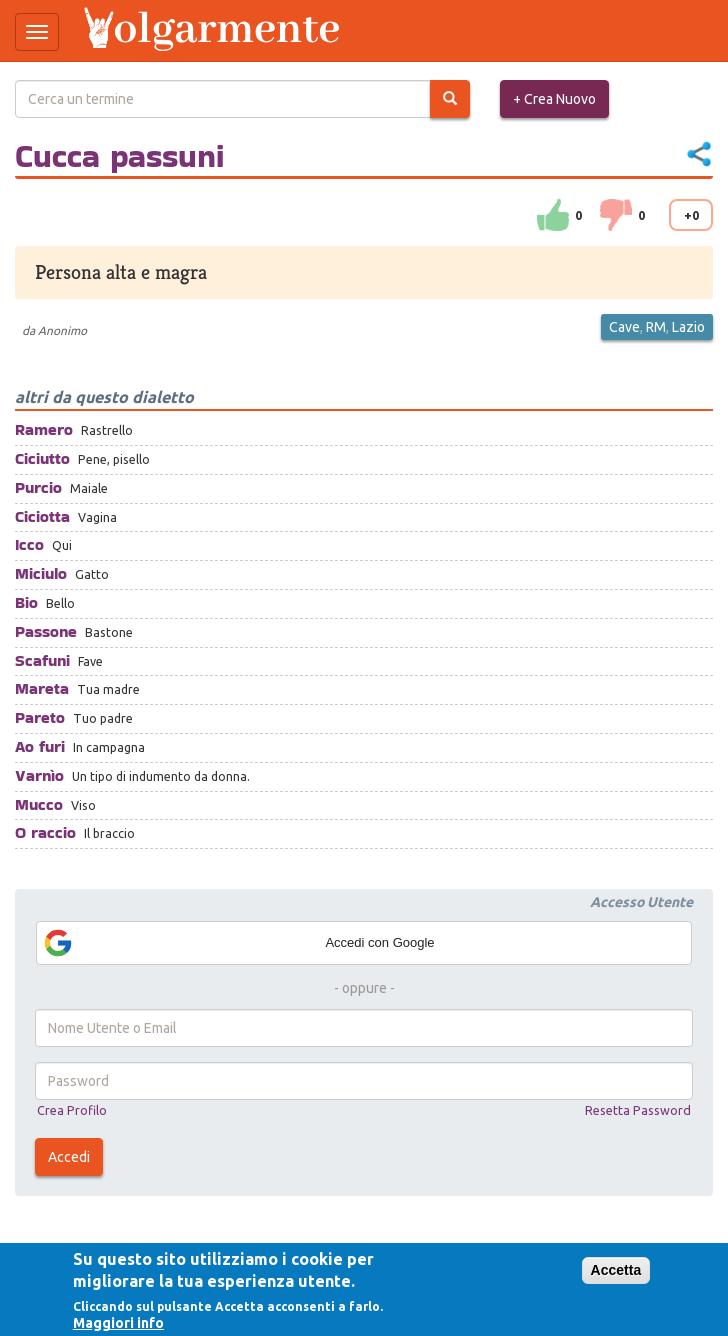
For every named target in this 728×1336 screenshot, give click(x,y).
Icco (29, 544)
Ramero (44, 429)
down (616, 215)
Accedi (69, 1157)
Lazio (688, 327)
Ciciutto (42, 458)
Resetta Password (638, 1110)
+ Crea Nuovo (554, 99)
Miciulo (41, 573)
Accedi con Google (238, 943)
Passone (46, 631)
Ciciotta (42, 516)
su (553, 215)
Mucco (39, 804)
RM (656, 327)
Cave (624, 327)
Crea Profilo (72, 1110)
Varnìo (39, 775)
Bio (26, 602)
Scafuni (42, 660)
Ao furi (40, 746)
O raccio (45, 832)
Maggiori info (118, 1323)
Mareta (42, 688)
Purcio (38, 487)
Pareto (40, 717)
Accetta (616, 1270)
